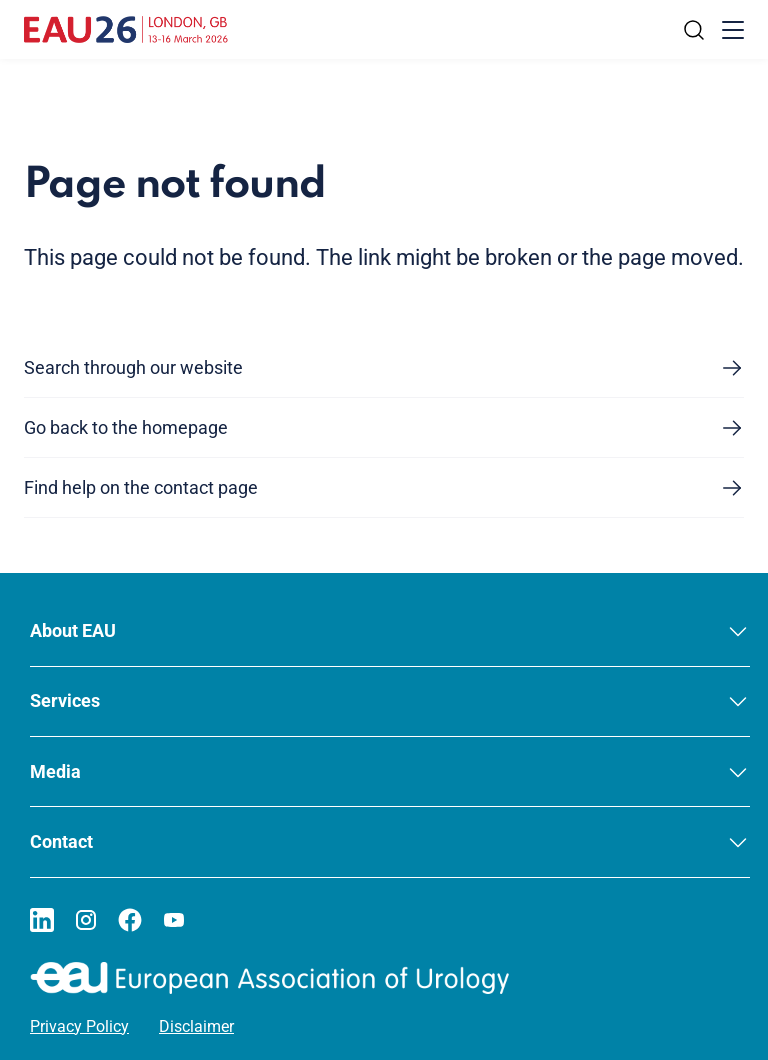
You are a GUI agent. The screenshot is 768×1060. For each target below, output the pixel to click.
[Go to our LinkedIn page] (42, 920)
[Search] (694, 30)
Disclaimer (196, 1027)
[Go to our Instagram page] (86, 920)
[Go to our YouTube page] (174, 920)
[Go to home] (126, 30)
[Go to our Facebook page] (130, 920)
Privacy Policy (79, 1027)
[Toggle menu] (733, 30)
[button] (390, 631)
